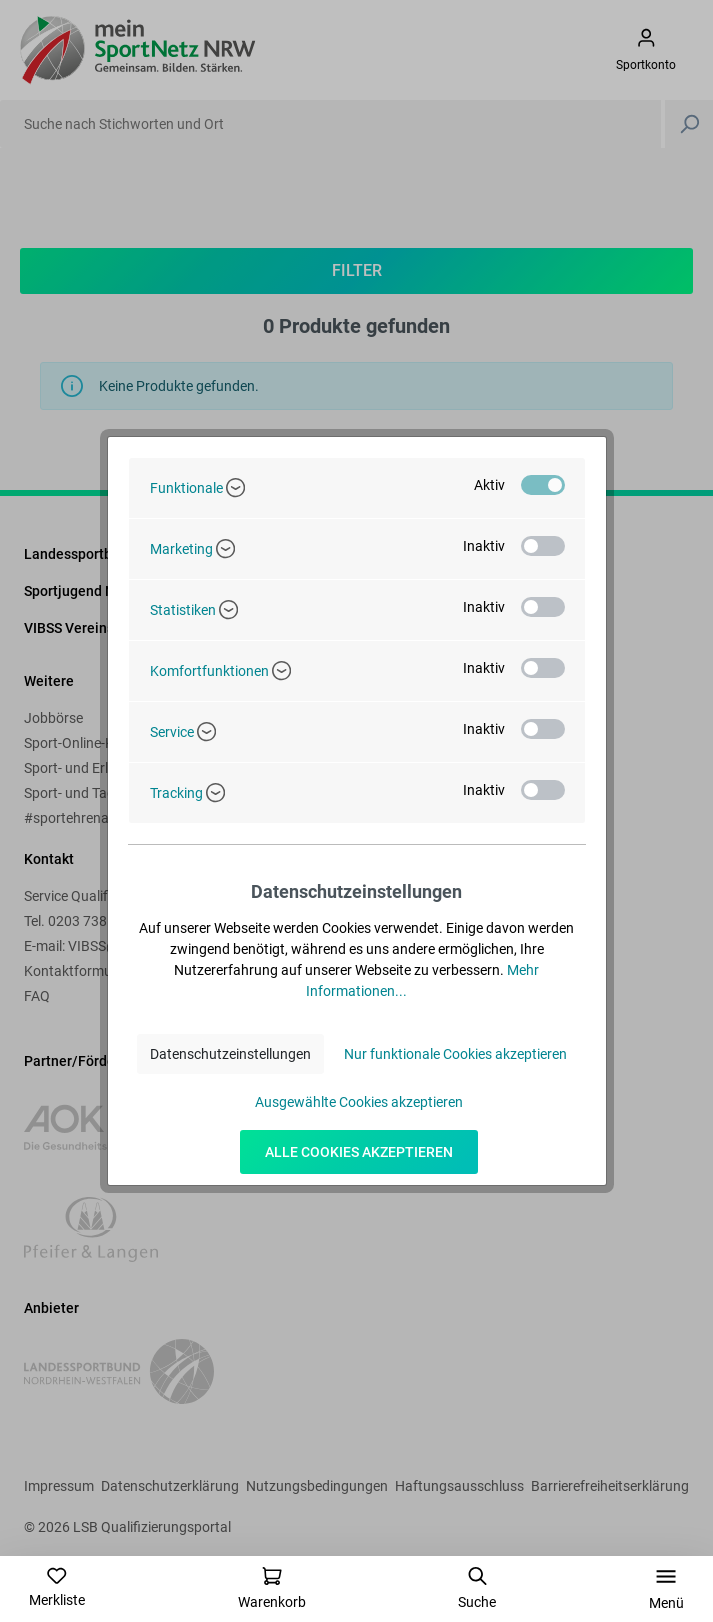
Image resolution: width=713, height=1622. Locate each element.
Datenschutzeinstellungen (230, 1054)
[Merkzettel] (57, 1587)
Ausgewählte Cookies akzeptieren (359, 1102)
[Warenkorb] (272, 1588)
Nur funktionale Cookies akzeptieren (455, 1054)
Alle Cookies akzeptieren (359, 1152)
